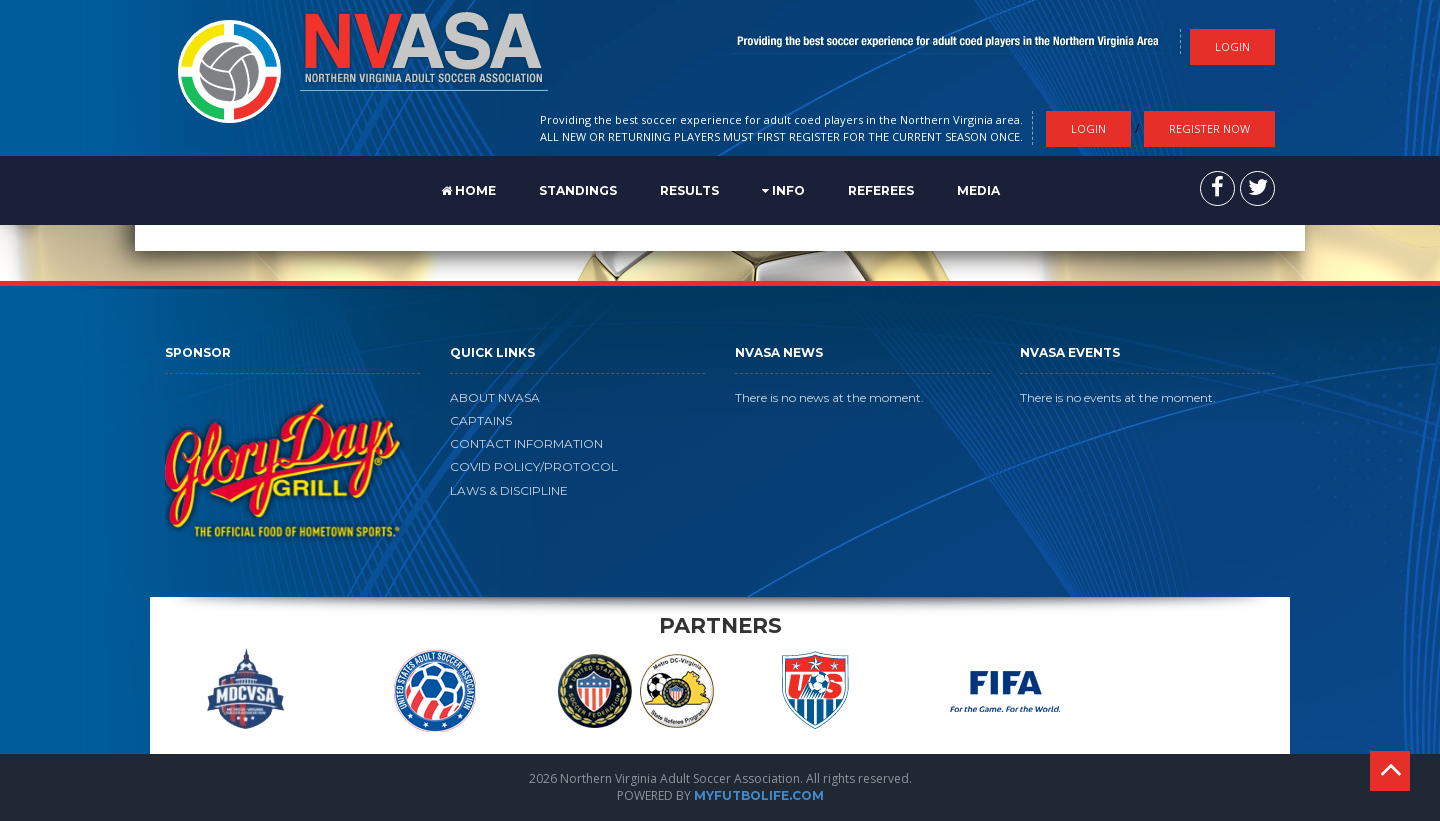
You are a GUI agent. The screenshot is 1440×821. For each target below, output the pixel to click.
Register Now (1209, 128)
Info (783, 190)
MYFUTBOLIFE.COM (759, 795)
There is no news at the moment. (829, 397)
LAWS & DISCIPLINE (509, 490)
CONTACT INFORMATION (526, 443)
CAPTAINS (481, 420)
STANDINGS (578, 190)
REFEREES (881, 190)
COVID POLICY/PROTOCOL (534, 466)
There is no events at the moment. (1118, 397)
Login (1088, 128)
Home (468, 190)
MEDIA (978, 190)
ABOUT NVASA (495, 397)
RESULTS (689, 190)
